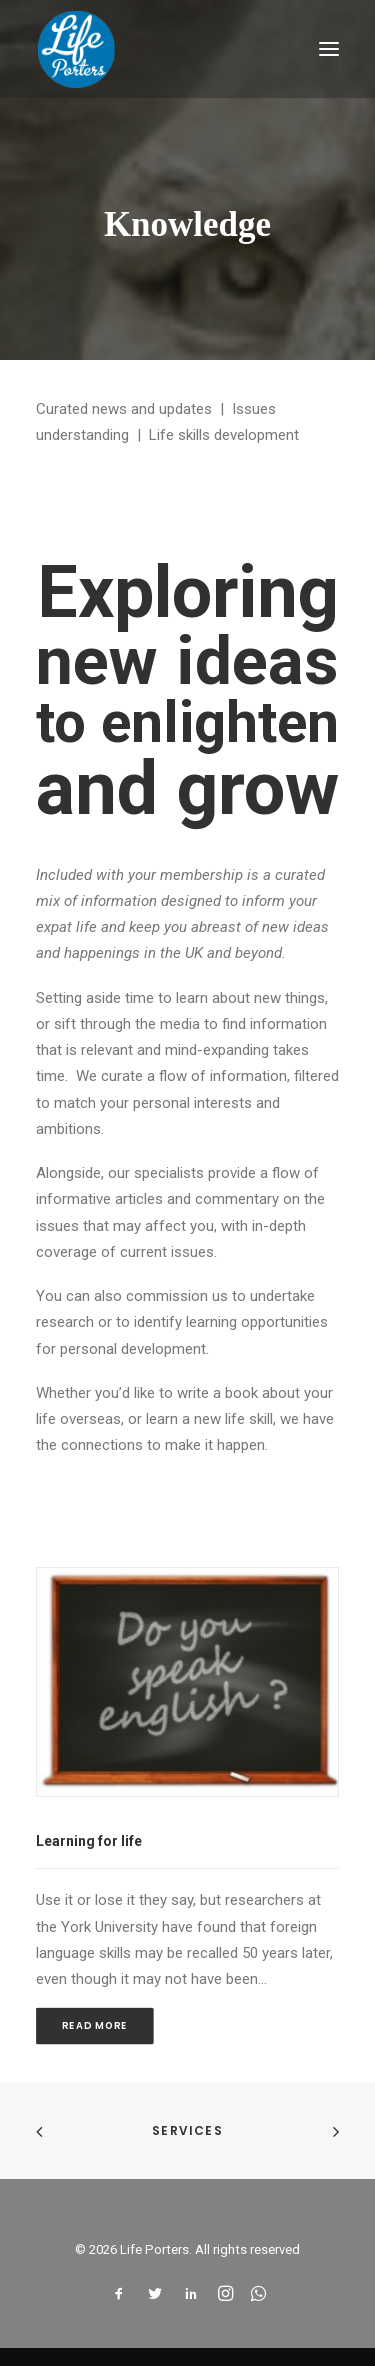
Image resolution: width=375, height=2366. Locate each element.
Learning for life (89, 1841)
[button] (329, 49)
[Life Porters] (76, 49)
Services (187, 2130)
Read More (95, 2026)
